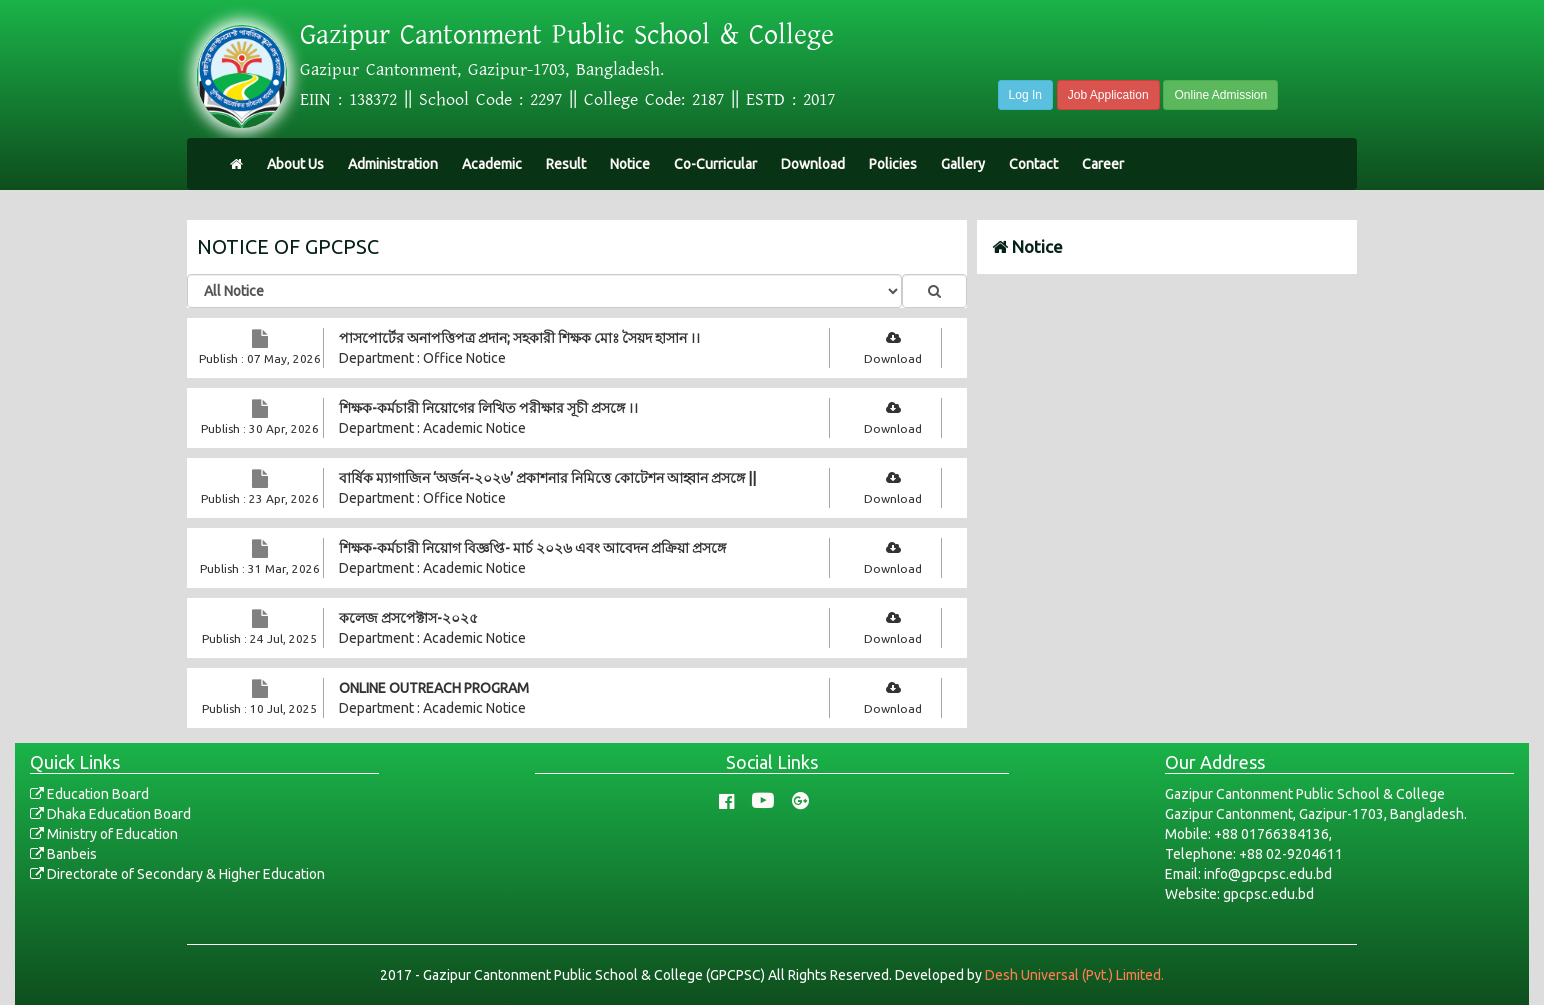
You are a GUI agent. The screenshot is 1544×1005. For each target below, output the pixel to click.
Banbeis (63, 854)
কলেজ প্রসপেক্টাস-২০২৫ (408, 618)
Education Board (89, 794)
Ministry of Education (104, 834)
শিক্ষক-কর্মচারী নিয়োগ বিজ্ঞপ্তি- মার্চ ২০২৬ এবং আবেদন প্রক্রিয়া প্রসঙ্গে (532, 548)
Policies (893, 164)
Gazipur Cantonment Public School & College (567, 35)
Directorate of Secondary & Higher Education (177, 874)
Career (1103, 164)
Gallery (963, 164)
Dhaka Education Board (110, 814)
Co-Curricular (715, 164)
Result (566, 164)
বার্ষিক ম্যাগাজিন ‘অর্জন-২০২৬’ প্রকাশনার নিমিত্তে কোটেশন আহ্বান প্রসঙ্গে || (547, 478)
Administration (393, 164)
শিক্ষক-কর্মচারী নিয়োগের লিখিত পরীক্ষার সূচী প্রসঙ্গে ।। (488, 408)
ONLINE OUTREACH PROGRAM (434, 688)
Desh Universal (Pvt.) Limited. (1074, 975)
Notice (630, 164)
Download (813, 164)
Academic (492, 164)
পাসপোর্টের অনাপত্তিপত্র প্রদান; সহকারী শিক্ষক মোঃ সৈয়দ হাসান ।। (519, 338)
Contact (1033, 164)
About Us (295, 164)
